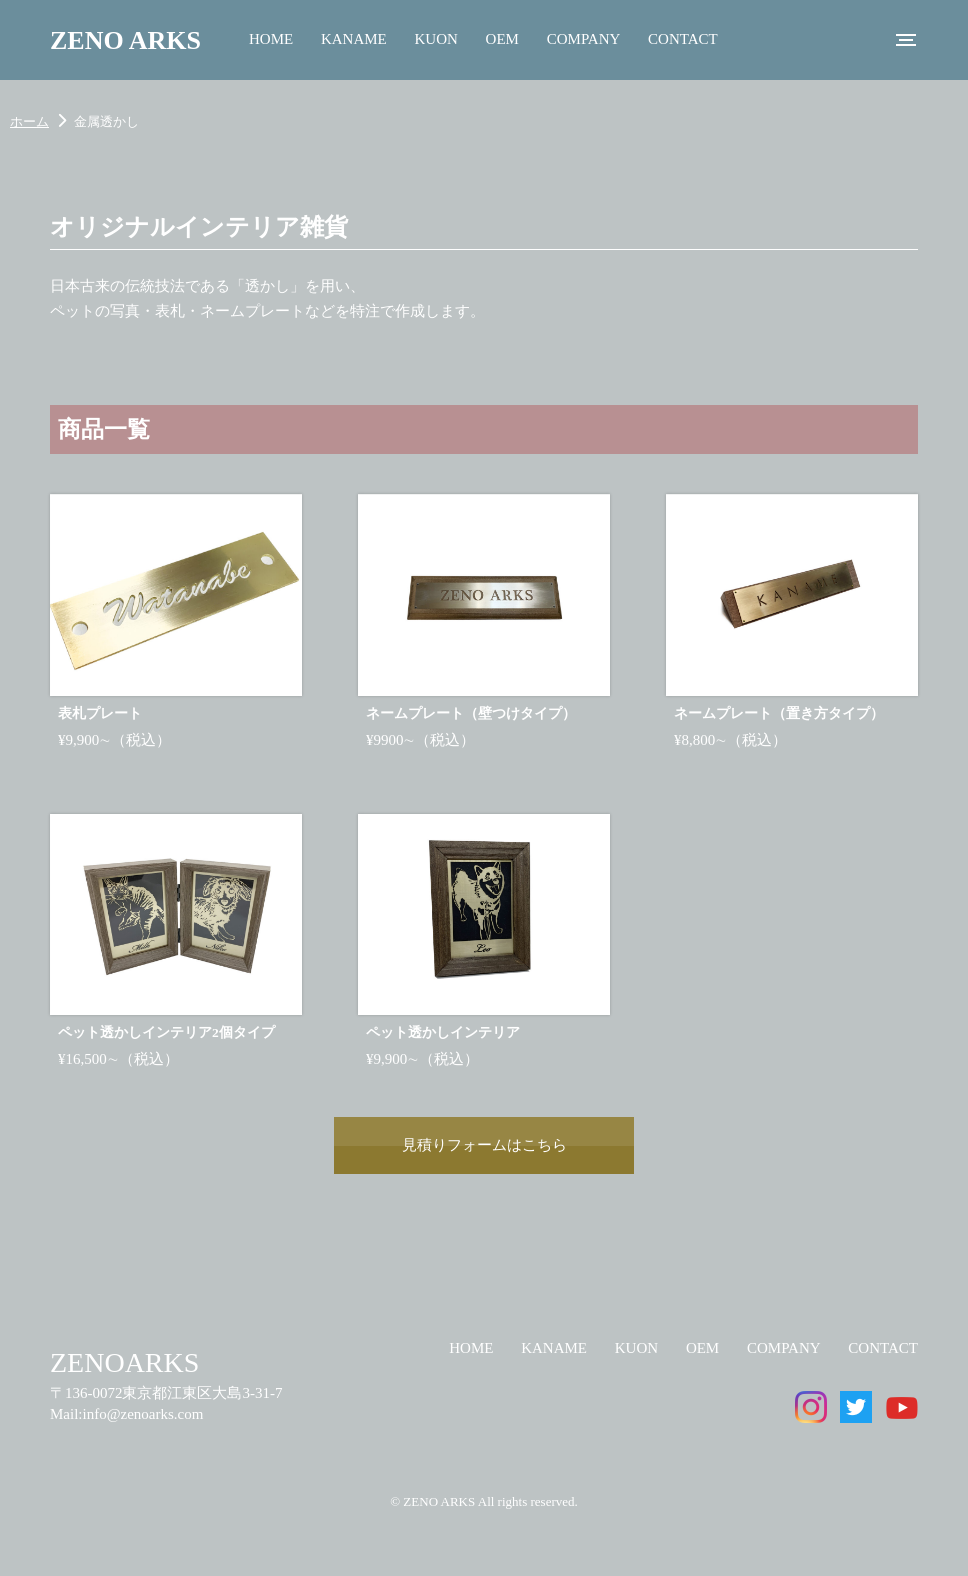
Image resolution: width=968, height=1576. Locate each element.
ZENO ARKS (125, 40)
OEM (502, 39)
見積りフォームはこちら (484, 1145)
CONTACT (683, 39)
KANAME (354, 39)
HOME (271, 39)
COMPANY (584, 39)
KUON (436, 39)
